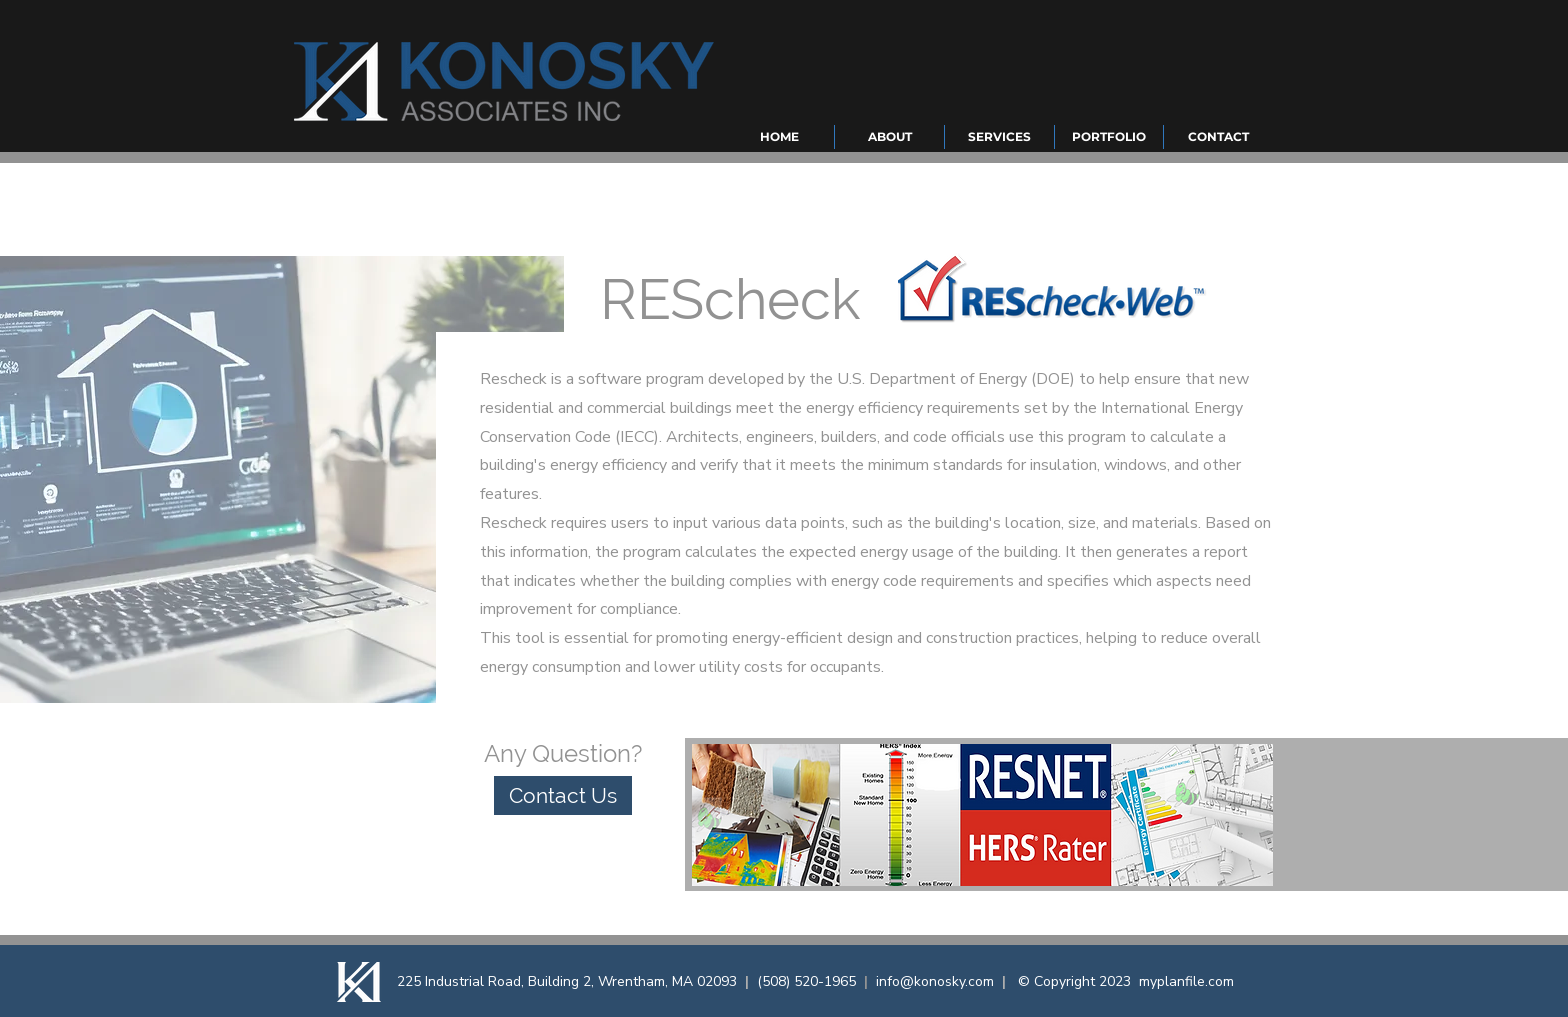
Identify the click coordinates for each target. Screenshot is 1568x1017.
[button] (889, 137)
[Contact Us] (563, 795)
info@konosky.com (935, 981)
